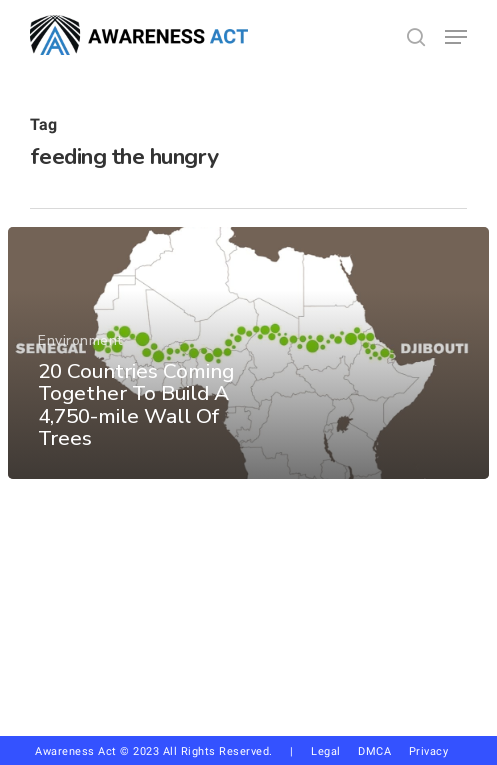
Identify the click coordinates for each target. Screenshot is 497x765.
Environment (80, 340)
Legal (326, 751)
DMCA (374, 751)
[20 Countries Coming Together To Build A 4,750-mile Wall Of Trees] (248, 353)
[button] (456, 37)
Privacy (436, 751)
